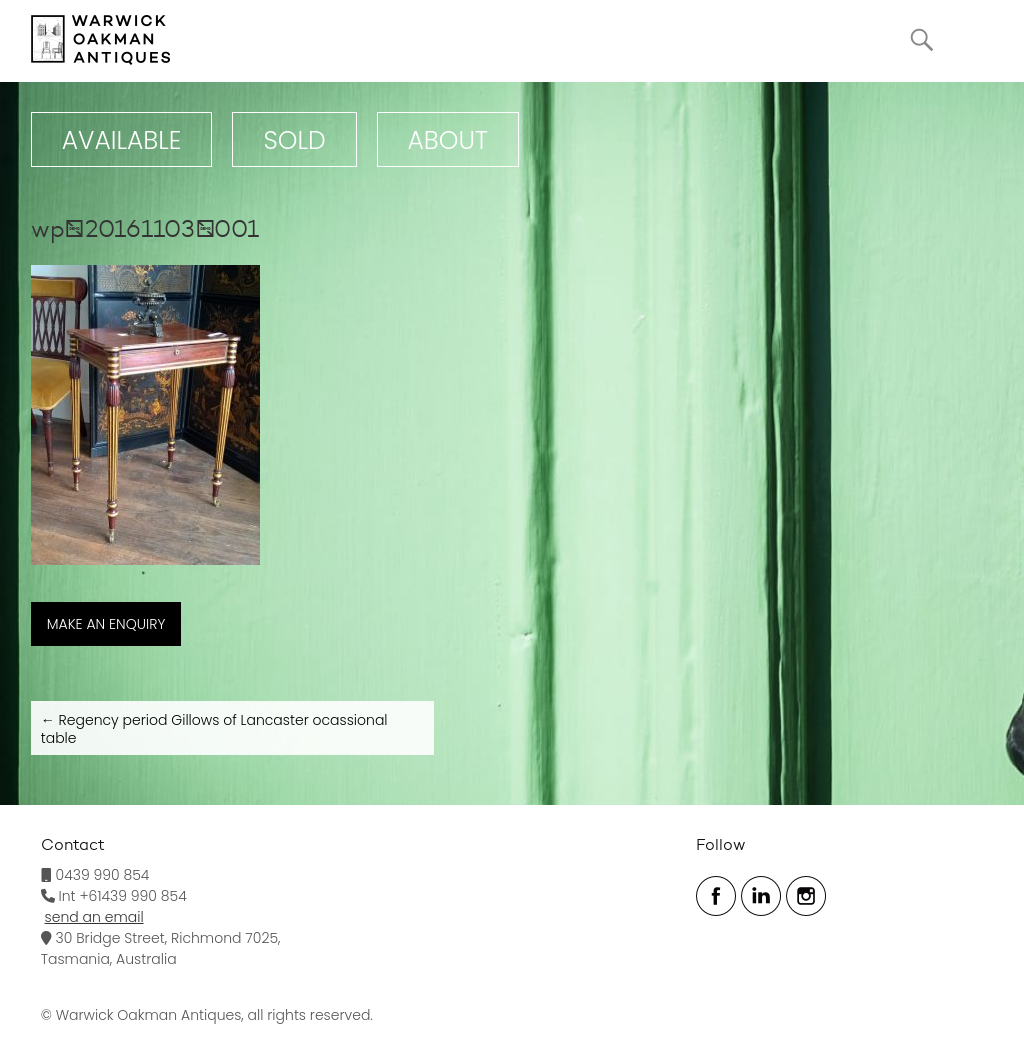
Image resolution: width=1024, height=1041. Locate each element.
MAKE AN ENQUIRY (106, 624)
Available (122, 140)
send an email (94, 917)
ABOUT (448, 140)
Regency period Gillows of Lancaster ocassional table (214, 729)
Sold (294, 140)
